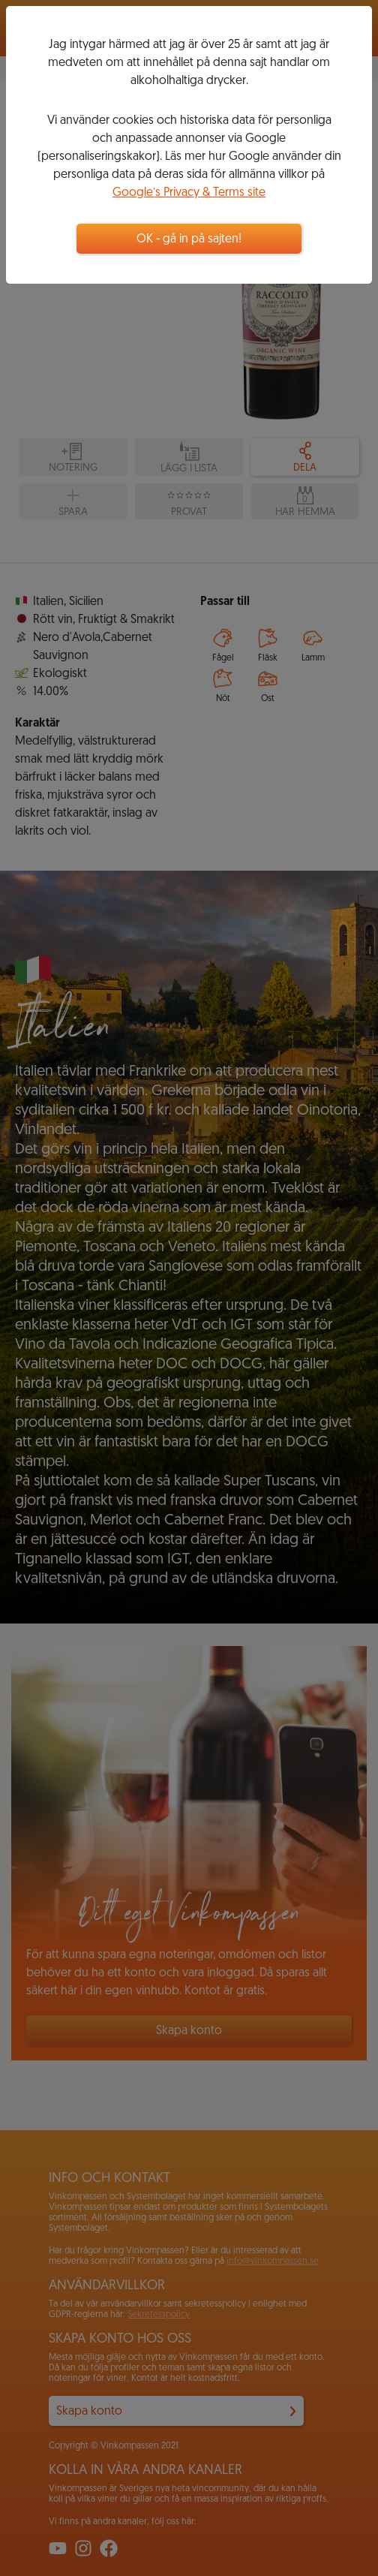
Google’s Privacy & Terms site (189, 193)
